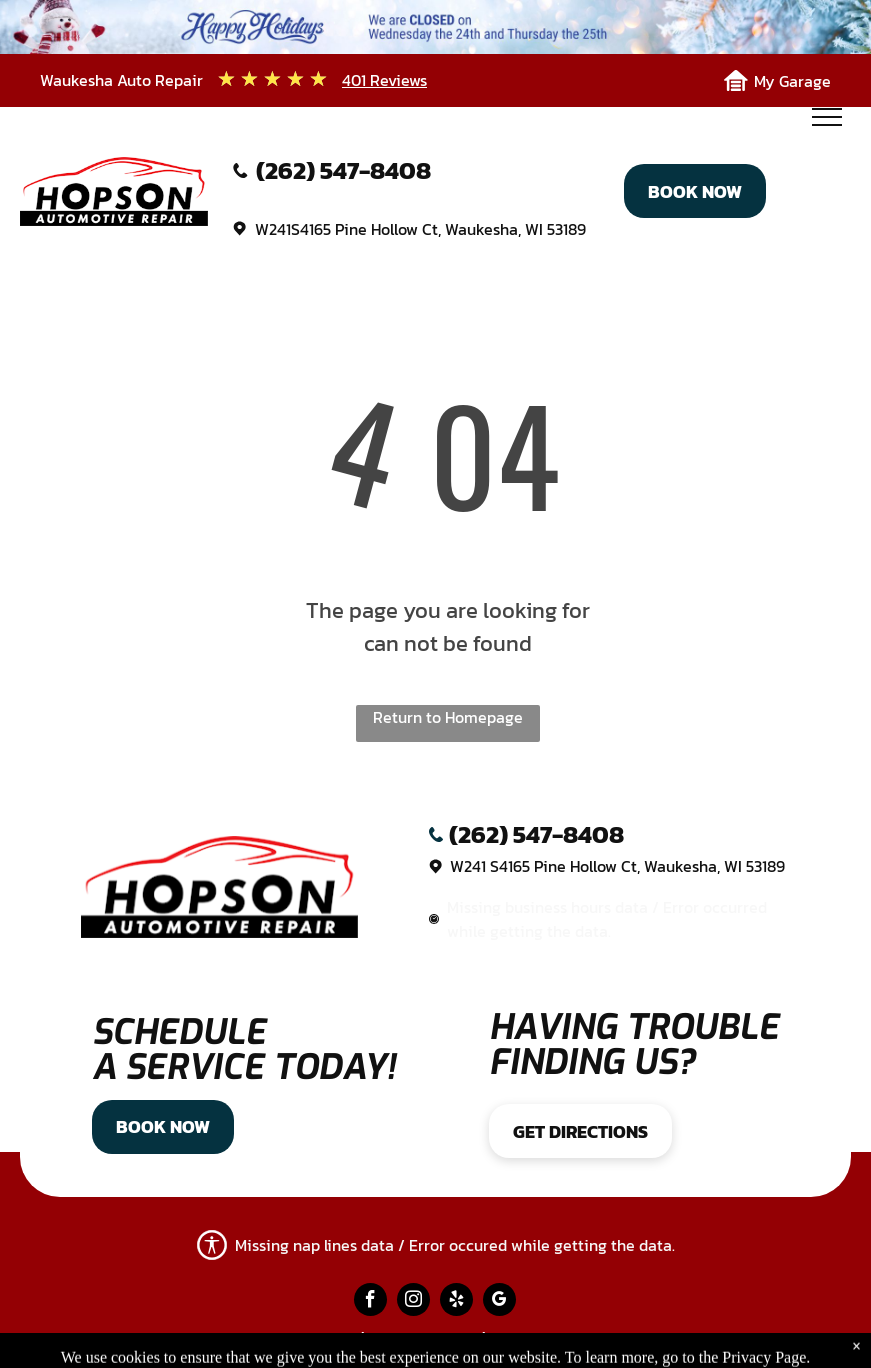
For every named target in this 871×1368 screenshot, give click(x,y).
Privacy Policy (299, 1339)
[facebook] (370, 1302)
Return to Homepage (448, 717)
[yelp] (456, 1302)
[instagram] (413, 1302)
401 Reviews (384, 80)
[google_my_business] (499, 1302)
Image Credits (423, 1339)
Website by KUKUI (560, 1339)
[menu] (827, 117)
